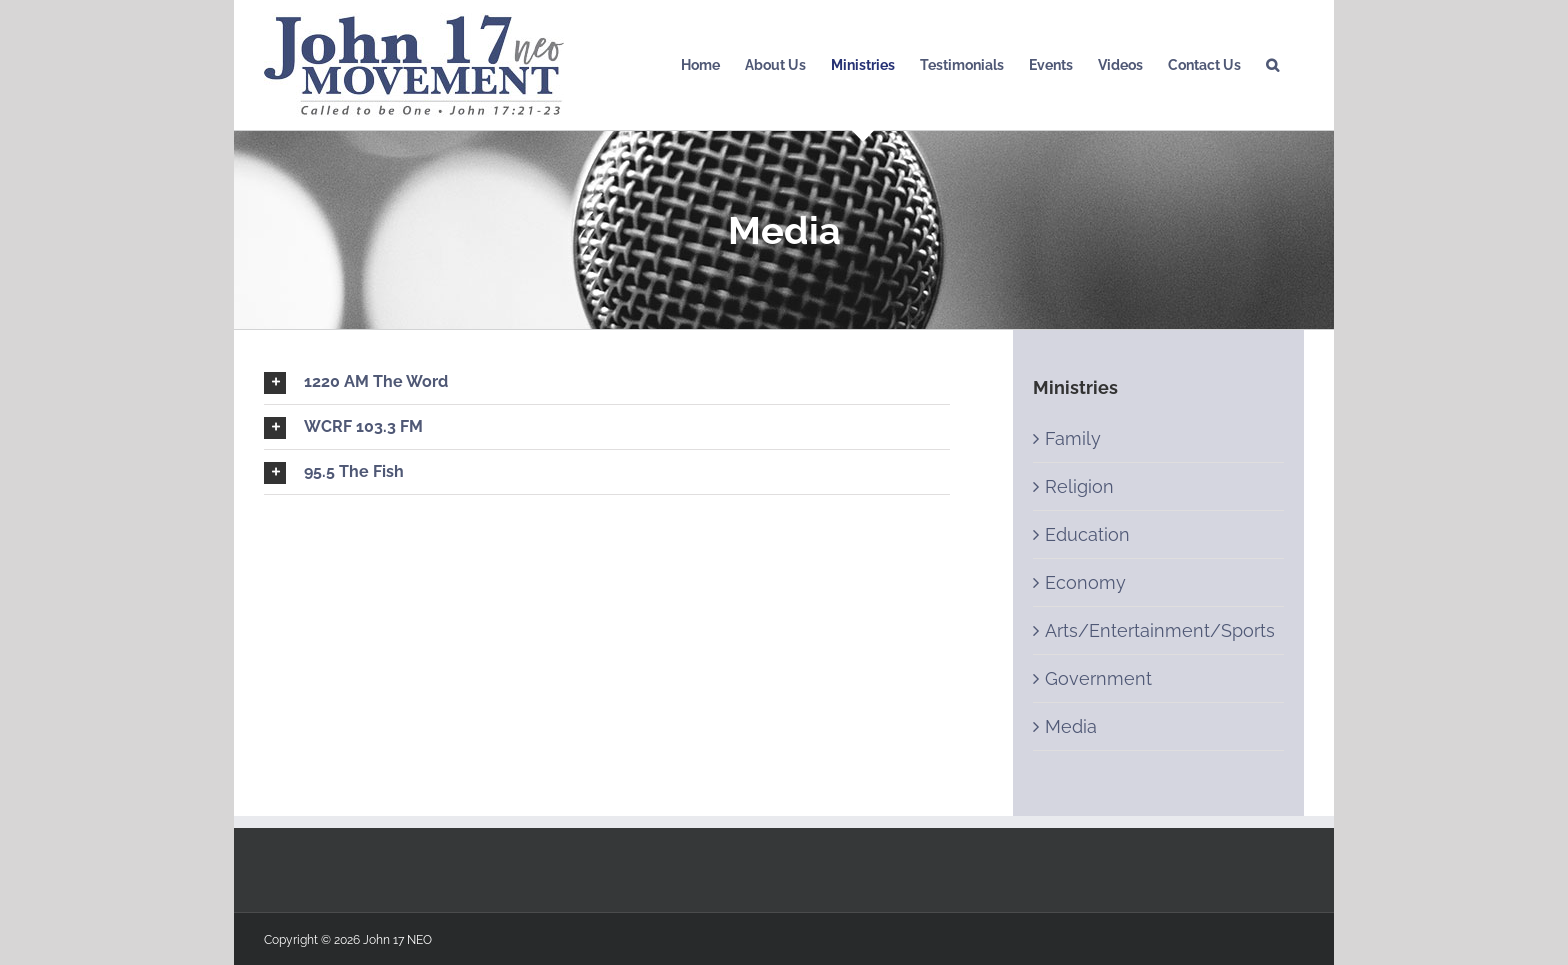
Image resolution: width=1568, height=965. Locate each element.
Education (1087, 534)
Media (1071, 726)
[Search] (1272, 65)
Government (1098, 678)
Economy (1085, 582)
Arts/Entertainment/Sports (1160, 630)
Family (1073, 438)
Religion (1079, 486)
